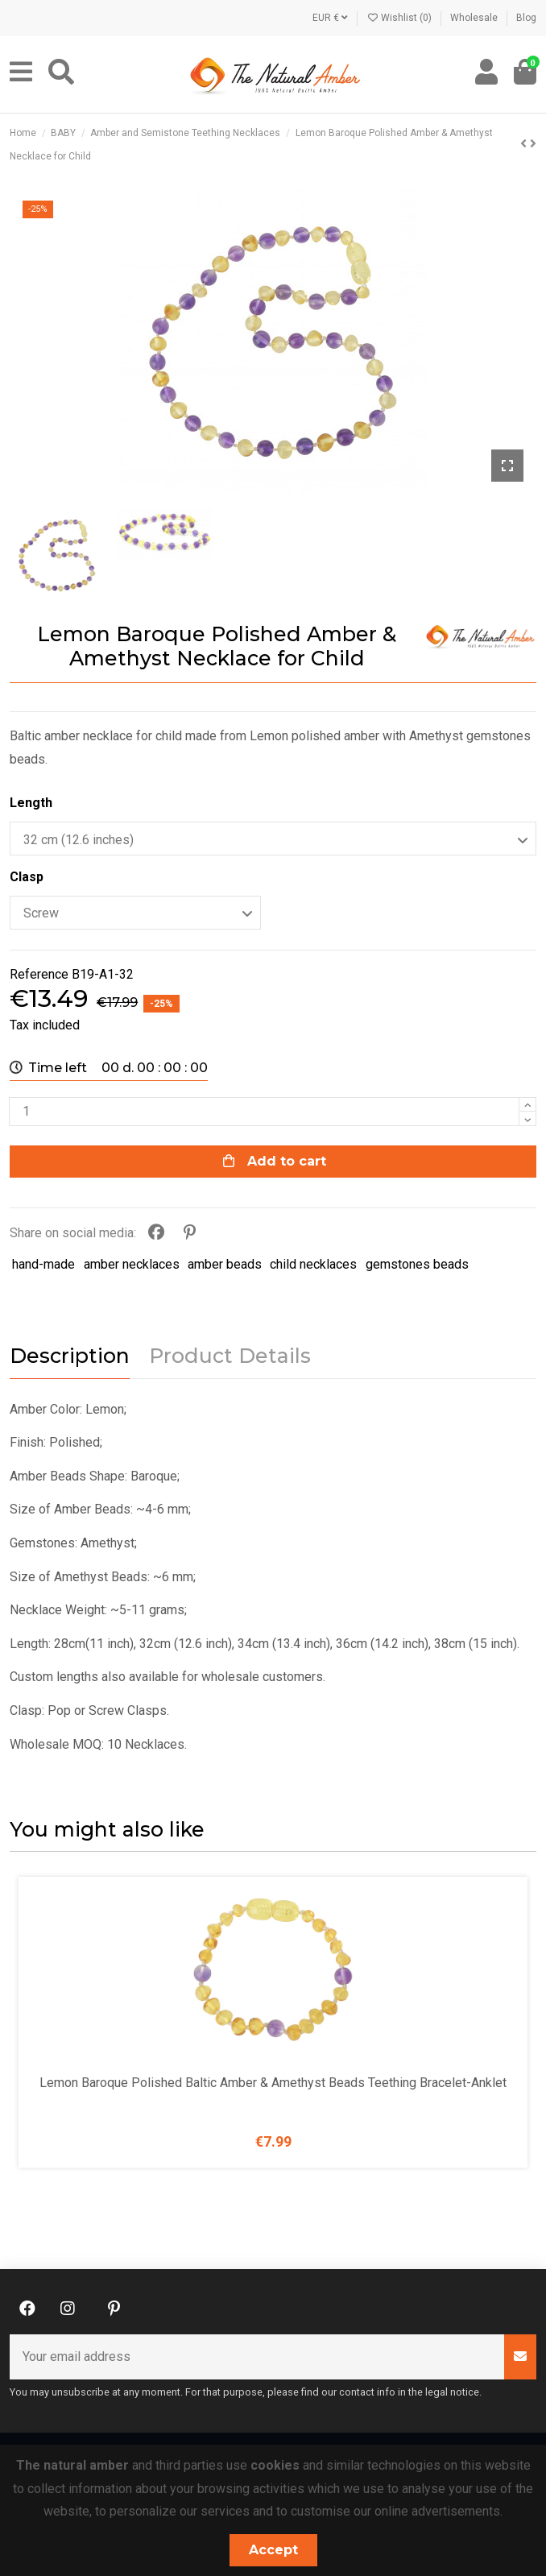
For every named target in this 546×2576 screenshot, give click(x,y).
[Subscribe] (520, 2356)
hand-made (43, 1264)
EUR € (330, 17)
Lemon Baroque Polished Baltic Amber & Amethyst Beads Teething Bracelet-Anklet (273, 2082)
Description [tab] (70, 1356)
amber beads (225, 1264)
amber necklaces (132, 1264)
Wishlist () (400, 17)
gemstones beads (417, 1264)
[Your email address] (257, 2356)
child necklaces (313, 1264)
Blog (526, 17)
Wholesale (475, 17)
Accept (273, 2549)
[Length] (273, 838)
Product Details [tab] (230, 1356)
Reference (39, 974)
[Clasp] (135, 913)
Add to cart (273, 1161)
